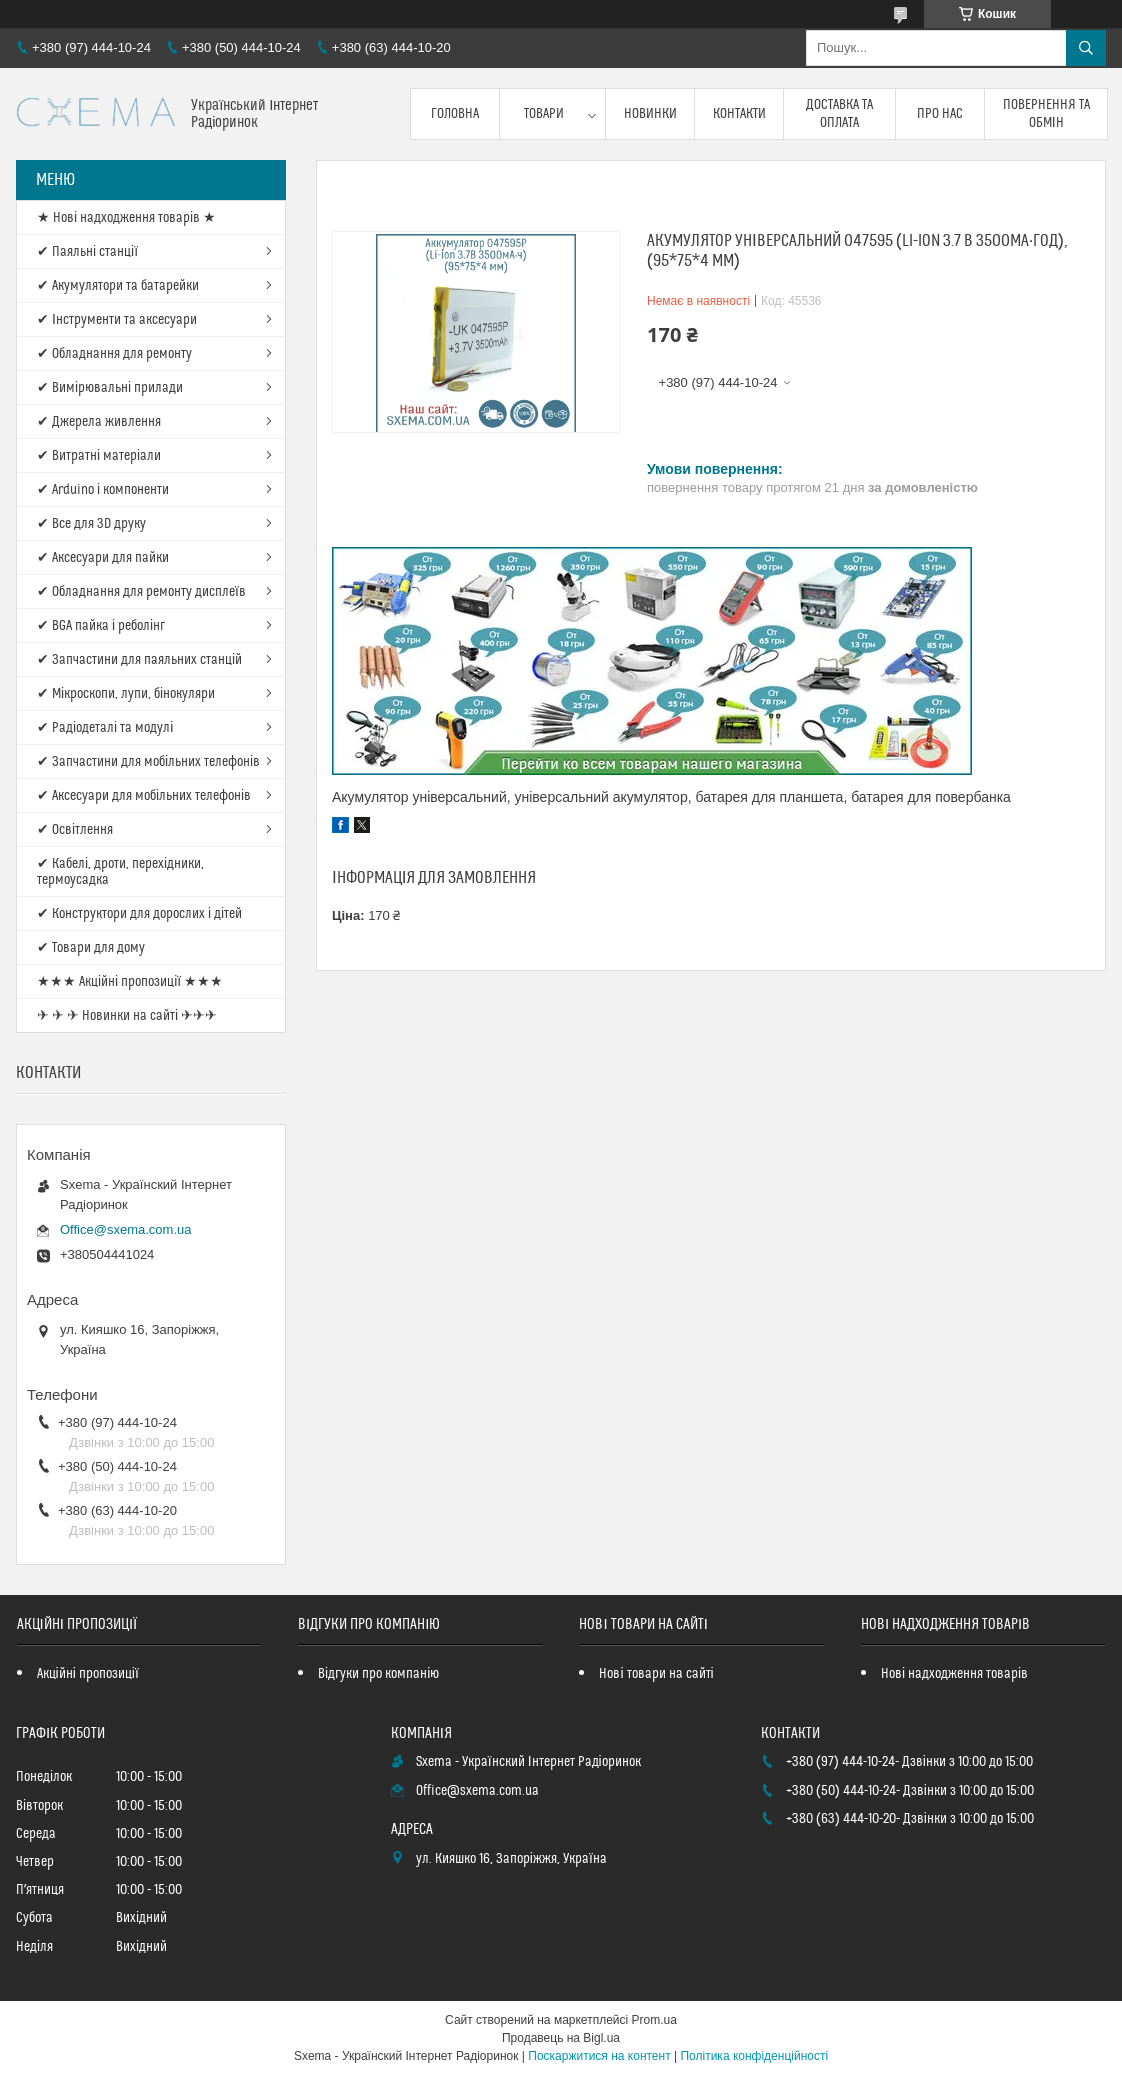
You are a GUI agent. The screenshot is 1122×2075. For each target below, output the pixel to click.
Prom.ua (654, 2020)
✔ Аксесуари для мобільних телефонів (144, 796)
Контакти (739, 114)
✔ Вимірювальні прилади (110, 388)
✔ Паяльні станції (87, 252)
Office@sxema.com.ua (125, 1229)
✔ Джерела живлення (99, 422)
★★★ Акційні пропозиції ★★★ (130, 982)
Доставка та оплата (839, 114)
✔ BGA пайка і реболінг (101, 626)
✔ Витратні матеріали (99, 456)
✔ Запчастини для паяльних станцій (139, 660)
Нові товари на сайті (656, 1674)
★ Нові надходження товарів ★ (126, 218)
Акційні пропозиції (88, 1674)
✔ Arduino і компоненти (103, 490)
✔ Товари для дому (91, 948)
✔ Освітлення (75, 830)
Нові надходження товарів (954, 1674)
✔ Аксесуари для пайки (103, 558)
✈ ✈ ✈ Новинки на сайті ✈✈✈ (127, 1016)
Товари (544, 114)
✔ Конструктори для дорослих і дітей (139, 914)
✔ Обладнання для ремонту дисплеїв (141, 592)
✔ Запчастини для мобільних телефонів (148, 762)
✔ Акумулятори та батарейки (118, 286)
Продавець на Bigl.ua (561, 2038)
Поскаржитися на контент (599, 2056)
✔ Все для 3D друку (91, 524)
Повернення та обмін (1046, 114)
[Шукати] (1086, 48)
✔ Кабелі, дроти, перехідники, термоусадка (120, 872)
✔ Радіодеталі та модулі (105, 728)
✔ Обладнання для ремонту (114, 354)
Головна (455, 114)
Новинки (650, 114)
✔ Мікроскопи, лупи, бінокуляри (126, 694)
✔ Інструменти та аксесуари (117, 320)
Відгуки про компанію (378, 1674)
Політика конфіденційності (754, 2056)
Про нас (940, 114)
